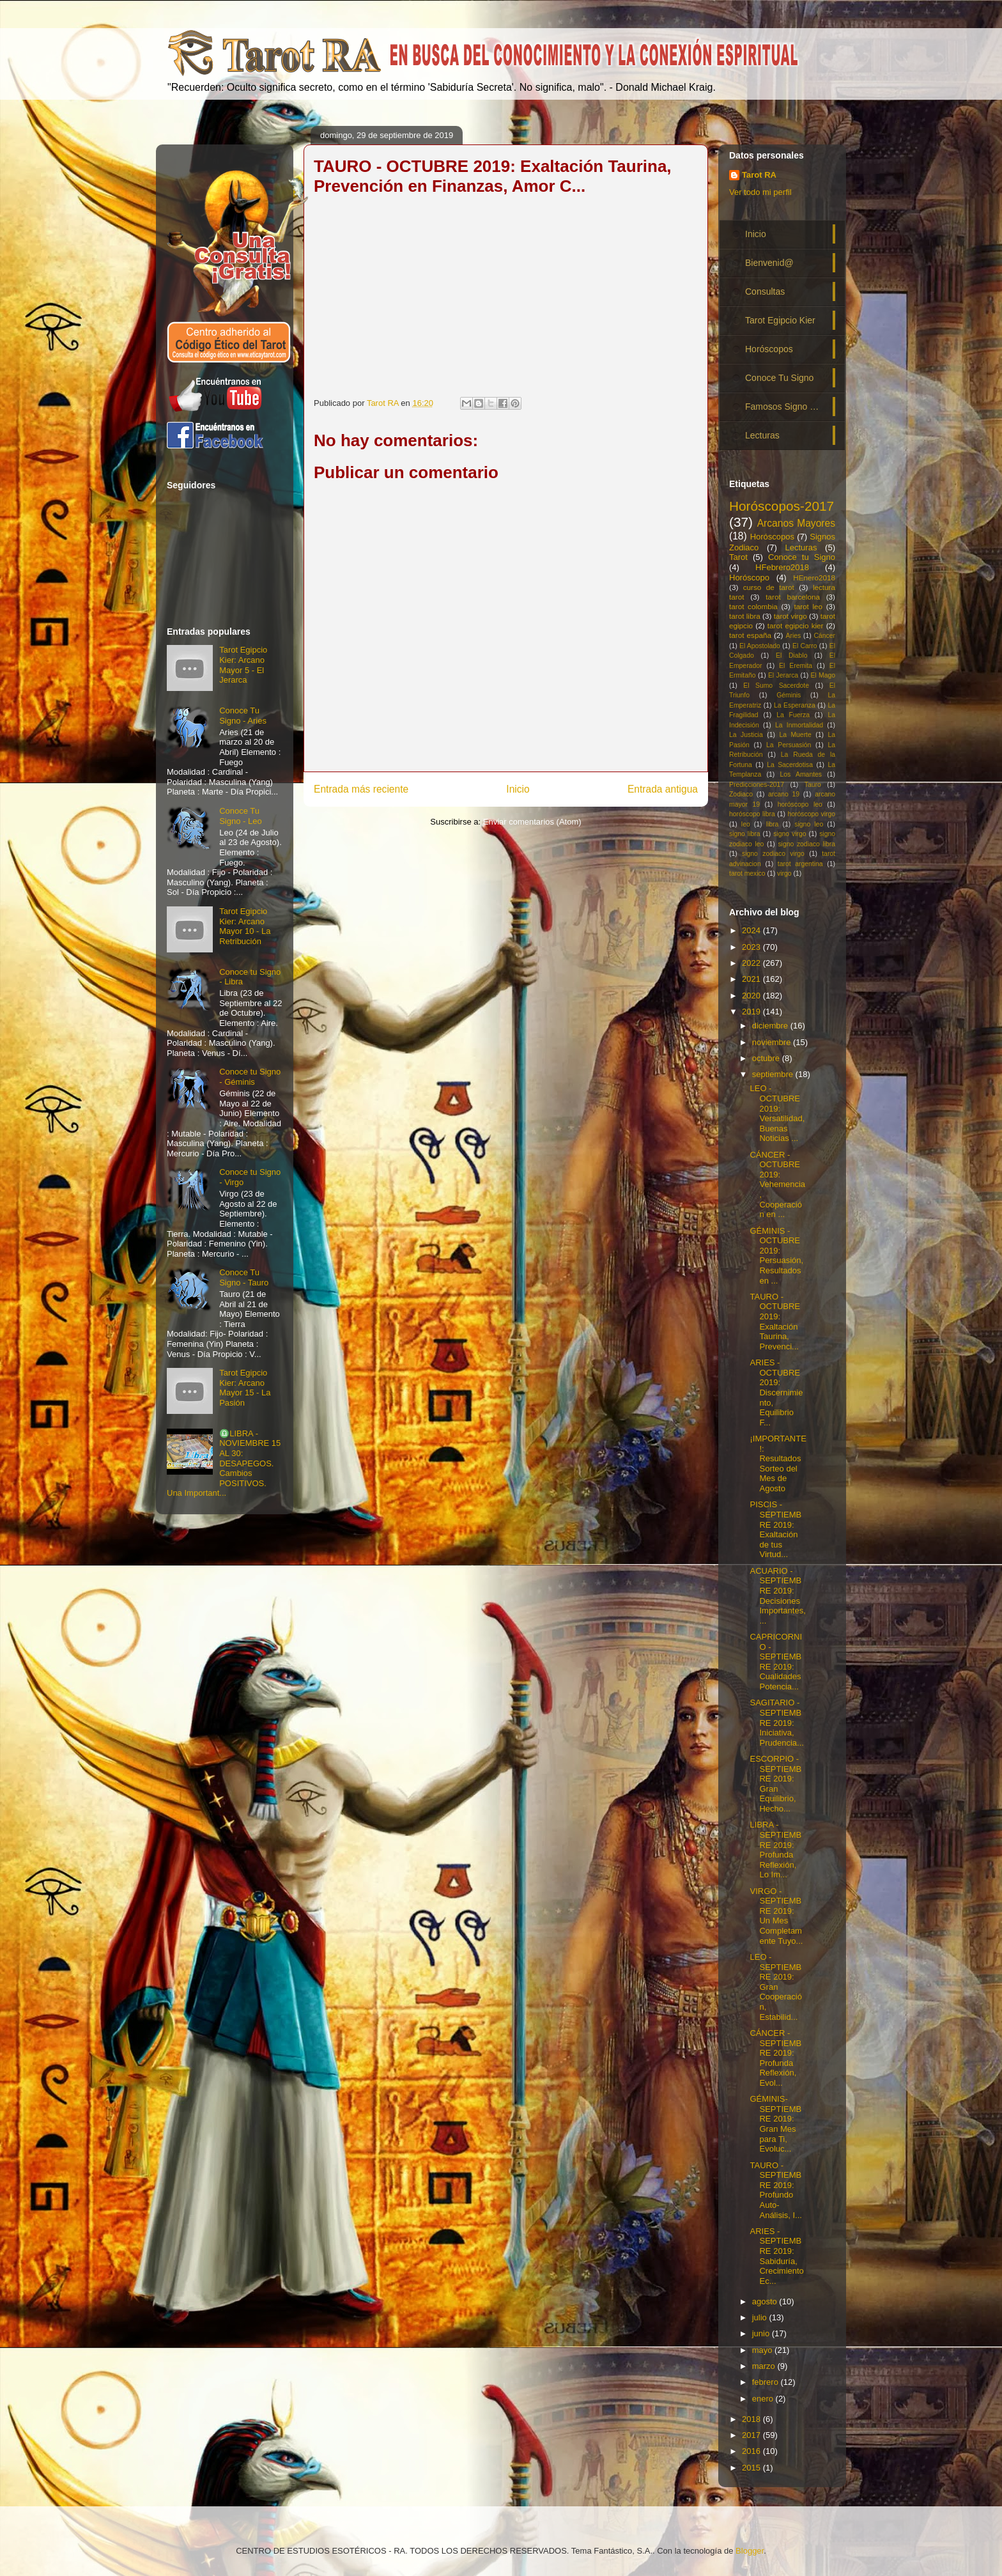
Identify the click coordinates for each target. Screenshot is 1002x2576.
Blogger (750, 2551)
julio (760, 2317)
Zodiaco (741, 794)
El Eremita (795, 665)
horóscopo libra (752, 814)
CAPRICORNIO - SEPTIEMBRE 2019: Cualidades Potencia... (776, 1661)
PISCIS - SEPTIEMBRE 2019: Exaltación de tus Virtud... (775, 1529)
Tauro (813, 784)
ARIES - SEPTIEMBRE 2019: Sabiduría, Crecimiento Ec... (776, 2256)
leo (745, 824)
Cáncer (825, 635)
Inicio (517, 789)
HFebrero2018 (782, 567)
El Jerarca (783, 675)
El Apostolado (759, 645)
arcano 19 (783, 794)
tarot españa (750, 635)
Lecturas (762, 435)
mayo (763, 2350)
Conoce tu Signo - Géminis (250, 1077)
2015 (752, 2467)
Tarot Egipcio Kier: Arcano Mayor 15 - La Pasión (244, 1388)
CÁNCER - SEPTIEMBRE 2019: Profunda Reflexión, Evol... (775, 2058)
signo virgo (789, 833)
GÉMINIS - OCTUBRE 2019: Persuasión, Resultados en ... (776, 1255)
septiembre (774, 1074)
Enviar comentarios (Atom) (532, 821)
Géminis (788, 695)
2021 (752, 979)
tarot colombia (753, 606)
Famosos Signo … (782, 406)
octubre (767, 1058)
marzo (765, 2366)
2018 (752, 2419)
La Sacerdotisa (790, 764)
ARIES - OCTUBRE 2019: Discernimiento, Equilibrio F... (776, 1392)
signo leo (808, 824)
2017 (752, 2435)
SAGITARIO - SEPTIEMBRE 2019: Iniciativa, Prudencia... (776, 1722)
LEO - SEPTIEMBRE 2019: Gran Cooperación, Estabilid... (776, 1987)
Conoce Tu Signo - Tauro (243, 1277)
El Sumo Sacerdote (776, 685)
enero (764, 2398)
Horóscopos (769, 349)
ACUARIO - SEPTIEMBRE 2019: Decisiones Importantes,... (777, 1596)
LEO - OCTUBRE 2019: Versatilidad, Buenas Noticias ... (777, 1113)
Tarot (738, 557)
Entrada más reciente (361, 789)
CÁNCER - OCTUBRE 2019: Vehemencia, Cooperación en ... (777, 1185)
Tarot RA (759, 175)
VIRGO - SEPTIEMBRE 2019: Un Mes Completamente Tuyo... (776, 1916)
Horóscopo (749, 577)
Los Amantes (801, 774)
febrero (766, 2382)
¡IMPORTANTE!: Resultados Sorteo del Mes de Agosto (778, 1463)
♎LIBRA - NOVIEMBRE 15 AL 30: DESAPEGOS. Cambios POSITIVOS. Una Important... (224, 1463)
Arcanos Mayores (796, 523)
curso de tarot (768, 587)
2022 (752, 963)
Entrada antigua (663, 789)
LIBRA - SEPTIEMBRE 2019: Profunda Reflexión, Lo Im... (775, 1849)
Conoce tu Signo (801, 557)
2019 (752, 1011)
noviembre (772, 1042)
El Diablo (791, 655)
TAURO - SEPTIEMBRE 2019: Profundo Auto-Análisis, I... (775, 2190)
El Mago (822, 675)
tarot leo (808, 606)
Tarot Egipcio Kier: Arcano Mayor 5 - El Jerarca (243, 665)
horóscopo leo (800, 804)
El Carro (804, 645)
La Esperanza (794, 705)
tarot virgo (790, 616)
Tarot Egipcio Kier (780, 320)
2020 (752, 995)
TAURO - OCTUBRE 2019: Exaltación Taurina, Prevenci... (775, 1321)
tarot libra (744, 616)
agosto (766, 2301)
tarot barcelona (793, 597)
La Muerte (795, 734)
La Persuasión (788, 745)
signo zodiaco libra (806, 844)
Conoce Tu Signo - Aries (242, 715)
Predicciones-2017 (756, 784)
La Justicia (746, 734)
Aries (793, 635)
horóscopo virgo (811, 814)
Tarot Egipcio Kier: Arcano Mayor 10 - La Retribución (244, 926)
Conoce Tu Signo (779, 378)
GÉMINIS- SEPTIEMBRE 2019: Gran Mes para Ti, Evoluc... (775, 2123)
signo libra (744, 833)
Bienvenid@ (769, 263)
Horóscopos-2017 (781, 506)
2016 (752, 2451)
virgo (784, 873)
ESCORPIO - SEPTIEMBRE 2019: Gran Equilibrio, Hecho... (775, 1783)
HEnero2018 (814, 577)
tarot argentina (800, 863)
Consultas (765, 291)
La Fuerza (793, 714)
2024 (752, 930)
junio (762, 2333)
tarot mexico (747, 873)
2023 (752, 947)
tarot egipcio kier (795, 625)
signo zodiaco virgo (773, 853)
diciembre (771, 1025)
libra (772, 824)
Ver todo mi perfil (760, 192)
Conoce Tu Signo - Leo (240, 816)
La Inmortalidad (799, 725)
